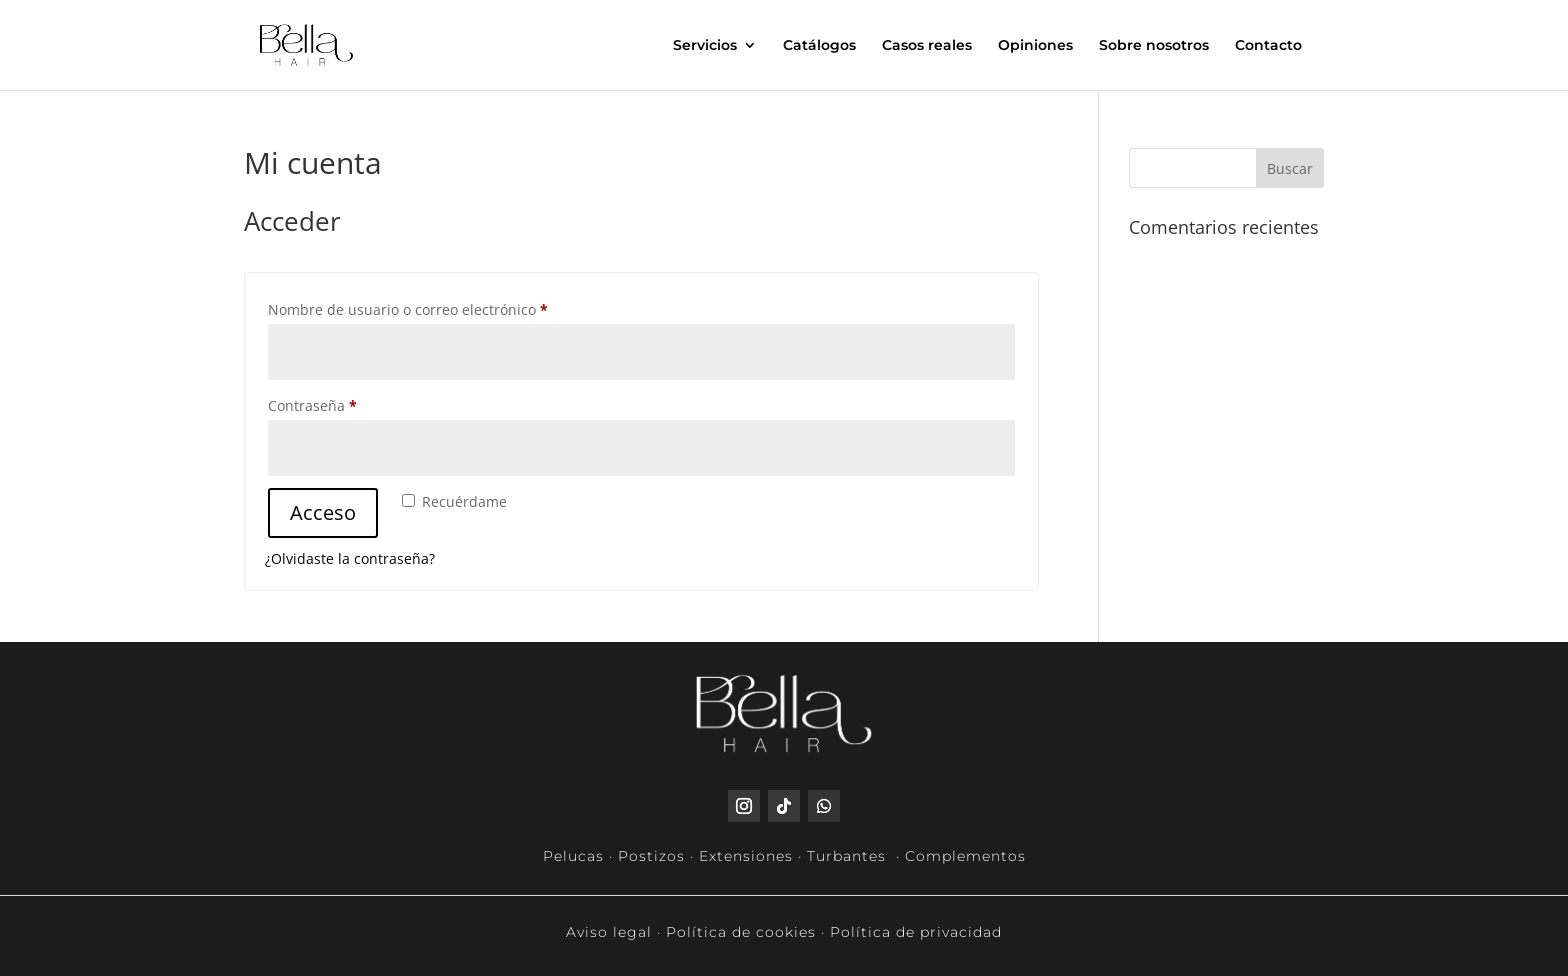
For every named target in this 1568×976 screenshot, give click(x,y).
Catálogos (819, 46)
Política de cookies (741, 932)
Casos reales (927, 46)
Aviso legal (609, 932)
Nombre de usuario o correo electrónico (445, 307)
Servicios (705, 46)
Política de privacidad (916, 932)
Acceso (323, 512)
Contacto (1268, 46)
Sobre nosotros (1154, 46)
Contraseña (349, 403)
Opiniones (1035, 46)
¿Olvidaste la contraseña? (350, 558)
